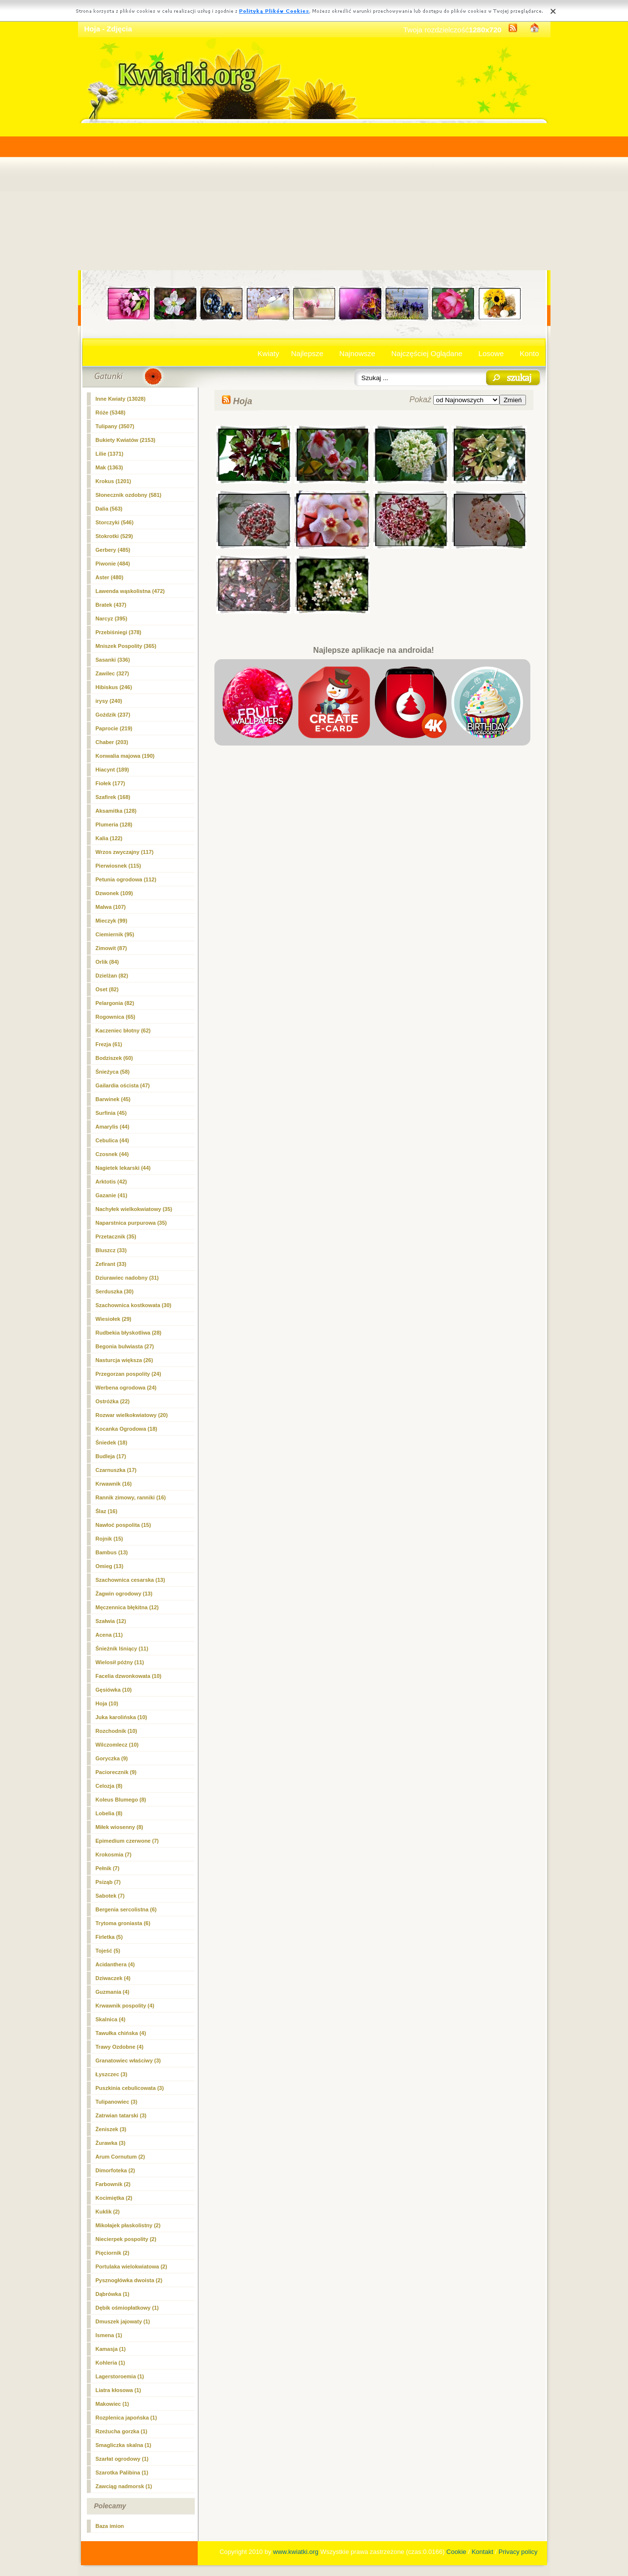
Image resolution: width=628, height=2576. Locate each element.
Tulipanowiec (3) (116, 2102)
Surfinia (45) (111, 1113)
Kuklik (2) (108, 2212)
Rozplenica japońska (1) (126, 2418)
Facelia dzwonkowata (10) (128, 1676)
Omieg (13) (110, 1566)
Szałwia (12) (111, 1621)
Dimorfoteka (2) (115, 2170)
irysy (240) (109, 701)
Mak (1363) (109, 467)
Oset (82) (107, 989)
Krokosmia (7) (113, 1854)
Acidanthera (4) (115, 1964)
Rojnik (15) (109, 1539)
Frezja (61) (109, 1044)
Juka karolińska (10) (121, 1717)
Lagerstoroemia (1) (120, 2376)
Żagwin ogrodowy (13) (124, 1594)
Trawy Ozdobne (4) (120, 2047)
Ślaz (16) (107, 1511)
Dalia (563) (109, 509)
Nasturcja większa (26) (124, 1360)
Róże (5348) (111, 412)
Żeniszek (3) (111, 2129)
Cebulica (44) (112, 1140)
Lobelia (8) (109, 1813)
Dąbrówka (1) (113, 2294)
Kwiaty (268, 353)
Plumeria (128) (114, 824)
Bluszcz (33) (111, 1250)
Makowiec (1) (112, 2404)
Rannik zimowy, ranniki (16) (131, 1497)
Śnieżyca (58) (113, 1072)
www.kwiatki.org (295, 2551)
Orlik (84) (107, 962)
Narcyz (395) (112, 618)
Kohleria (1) (111, 2363)
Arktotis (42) (111, 1182)
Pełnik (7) (108, 1868)
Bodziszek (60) (114, 1058)
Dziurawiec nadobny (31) (127, 1278)
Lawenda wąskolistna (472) (130, 591)
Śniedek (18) (112, 1442)
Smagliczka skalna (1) (124, 2445)
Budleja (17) (111, 1456)
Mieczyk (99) (112, 921)
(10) (107, 1703)
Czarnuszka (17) (116, 1470)
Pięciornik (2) (113, 2253)
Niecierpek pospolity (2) (126, 2239)
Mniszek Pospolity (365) (126, 646)
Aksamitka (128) (116, 811)
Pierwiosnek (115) (118, 866)
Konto (529, 353)
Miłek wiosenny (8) (119, 1827)
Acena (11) (109, 1635)
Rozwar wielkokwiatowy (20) (132, 1415)
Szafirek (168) (113, 797)
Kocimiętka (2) (114, 2198)
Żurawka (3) (111, 2143)
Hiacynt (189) (112, 770)
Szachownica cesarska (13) (130, 1580)
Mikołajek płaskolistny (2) (128, 2225)
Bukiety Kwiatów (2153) (126, 440)
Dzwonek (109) (114, 893)
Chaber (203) (112, 742)
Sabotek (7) (110, 1896)
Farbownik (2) (113, 2184)
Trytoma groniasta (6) (123, 1923)
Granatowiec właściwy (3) (128, 2060)
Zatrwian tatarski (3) (121, 2115)
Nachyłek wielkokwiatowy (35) (134, 1209)
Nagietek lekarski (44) (123, 1168)
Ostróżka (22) (113, 1401)
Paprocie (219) (114, 728)
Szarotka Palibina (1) (122, 2472)
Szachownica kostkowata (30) (134, 1305)
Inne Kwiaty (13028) (121, 399)
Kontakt (482, 2551)
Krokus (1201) (113, 481)
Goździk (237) (113, 715)
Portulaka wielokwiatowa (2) (131, 2266)
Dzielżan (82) (112, 976)
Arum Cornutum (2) (120, 2157)
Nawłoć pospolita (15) (123, 1525)
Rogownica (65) (115, 1017)
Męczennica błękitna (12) (127, 1607)
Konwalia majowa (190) (125, 756)
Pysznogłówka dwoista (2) (129, 2280)
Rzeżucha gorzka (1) (122, 2431)
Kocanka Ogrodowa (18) (126, 1429)
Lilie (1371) (110, 454)
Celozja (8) (109, 1786)
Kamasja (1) (111, 2349)
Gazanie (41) (112, 1195)
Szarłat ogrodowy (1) (122, 2459)
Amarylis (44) (113, 1127)
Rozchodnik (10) (116, 1731)
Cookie (456, 2551)
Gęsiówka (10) (114, 1690)
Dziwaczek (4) (113, 1978)
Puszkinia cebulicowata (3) (130, 2088)
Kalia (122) (109, 838)
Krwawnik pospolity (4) (125, 2006)
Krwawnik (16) (114, 1484)
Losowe (491, 353)
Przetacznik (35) (116, 1236)
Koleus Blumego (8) (121, 1800)
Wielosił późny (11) (120, 1662)
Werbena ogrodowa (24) (126, 1388)
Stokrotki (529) (114, 536)
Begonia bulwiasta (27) (125, 1346)
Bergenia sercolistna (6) (126, 1909)
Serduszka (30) (115, 1291)
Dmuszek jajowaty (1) (123, 2321)
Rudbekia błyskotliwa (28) (128, 1333)
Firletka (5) (109, 1937)
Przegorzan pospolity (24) (128, 1374)
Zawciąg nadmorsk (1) (124, 2486)
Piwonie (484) (113, 564)
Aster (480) (110, 577)
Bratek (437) (111, 605)
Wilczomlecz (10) (117, 1745)
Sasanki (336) (113, 660)
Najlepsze (307, 353)
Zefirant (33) (111, 1264)
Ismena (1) (109, 2335)
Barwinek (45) (113, 1099)
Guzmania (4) (113, 1992)
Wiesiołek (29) (113, 1319)
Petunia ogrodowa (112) (126, 879)
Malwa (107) (111, 907)
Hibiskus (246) (114, 687)
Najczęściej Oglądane (426, 353)
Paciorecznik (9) (116, 1772)
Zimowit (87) (111, 948)
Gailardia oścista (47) (123, 1085)
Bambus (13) (112, 1552)
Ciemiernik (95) (115, 934)
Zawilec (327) (112, 673)
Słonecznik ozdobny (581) (128, 495)
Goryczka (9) (112, 1758)
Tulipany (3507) (115, 426)
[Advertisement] (314, 196)
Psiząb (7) (108, 1882)
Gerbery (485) (113, 550)
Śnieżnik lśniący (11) (122, 1648)
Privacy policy (517, 2551)
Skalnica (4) (111, 2019)
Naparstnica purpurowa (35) (131, 1223)
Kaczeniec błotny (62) (123, 1030)
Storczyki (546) (115, 522)
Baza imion (110, 2526)
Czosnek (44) (112, 1154)
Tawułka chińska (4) (121, 2033)
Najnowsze (357, 353)
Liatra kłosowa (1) (118, 2390)
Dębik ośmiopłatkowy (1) (127, 2308)
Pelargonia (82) (115, 1003)
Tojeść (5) (108, 1951)
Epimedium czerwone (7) (127, 1841)
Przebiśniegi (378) (119, 632)
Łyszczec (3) (112, 2074)
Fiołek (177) (111, 783)
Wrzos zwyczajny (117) (125, 852)
